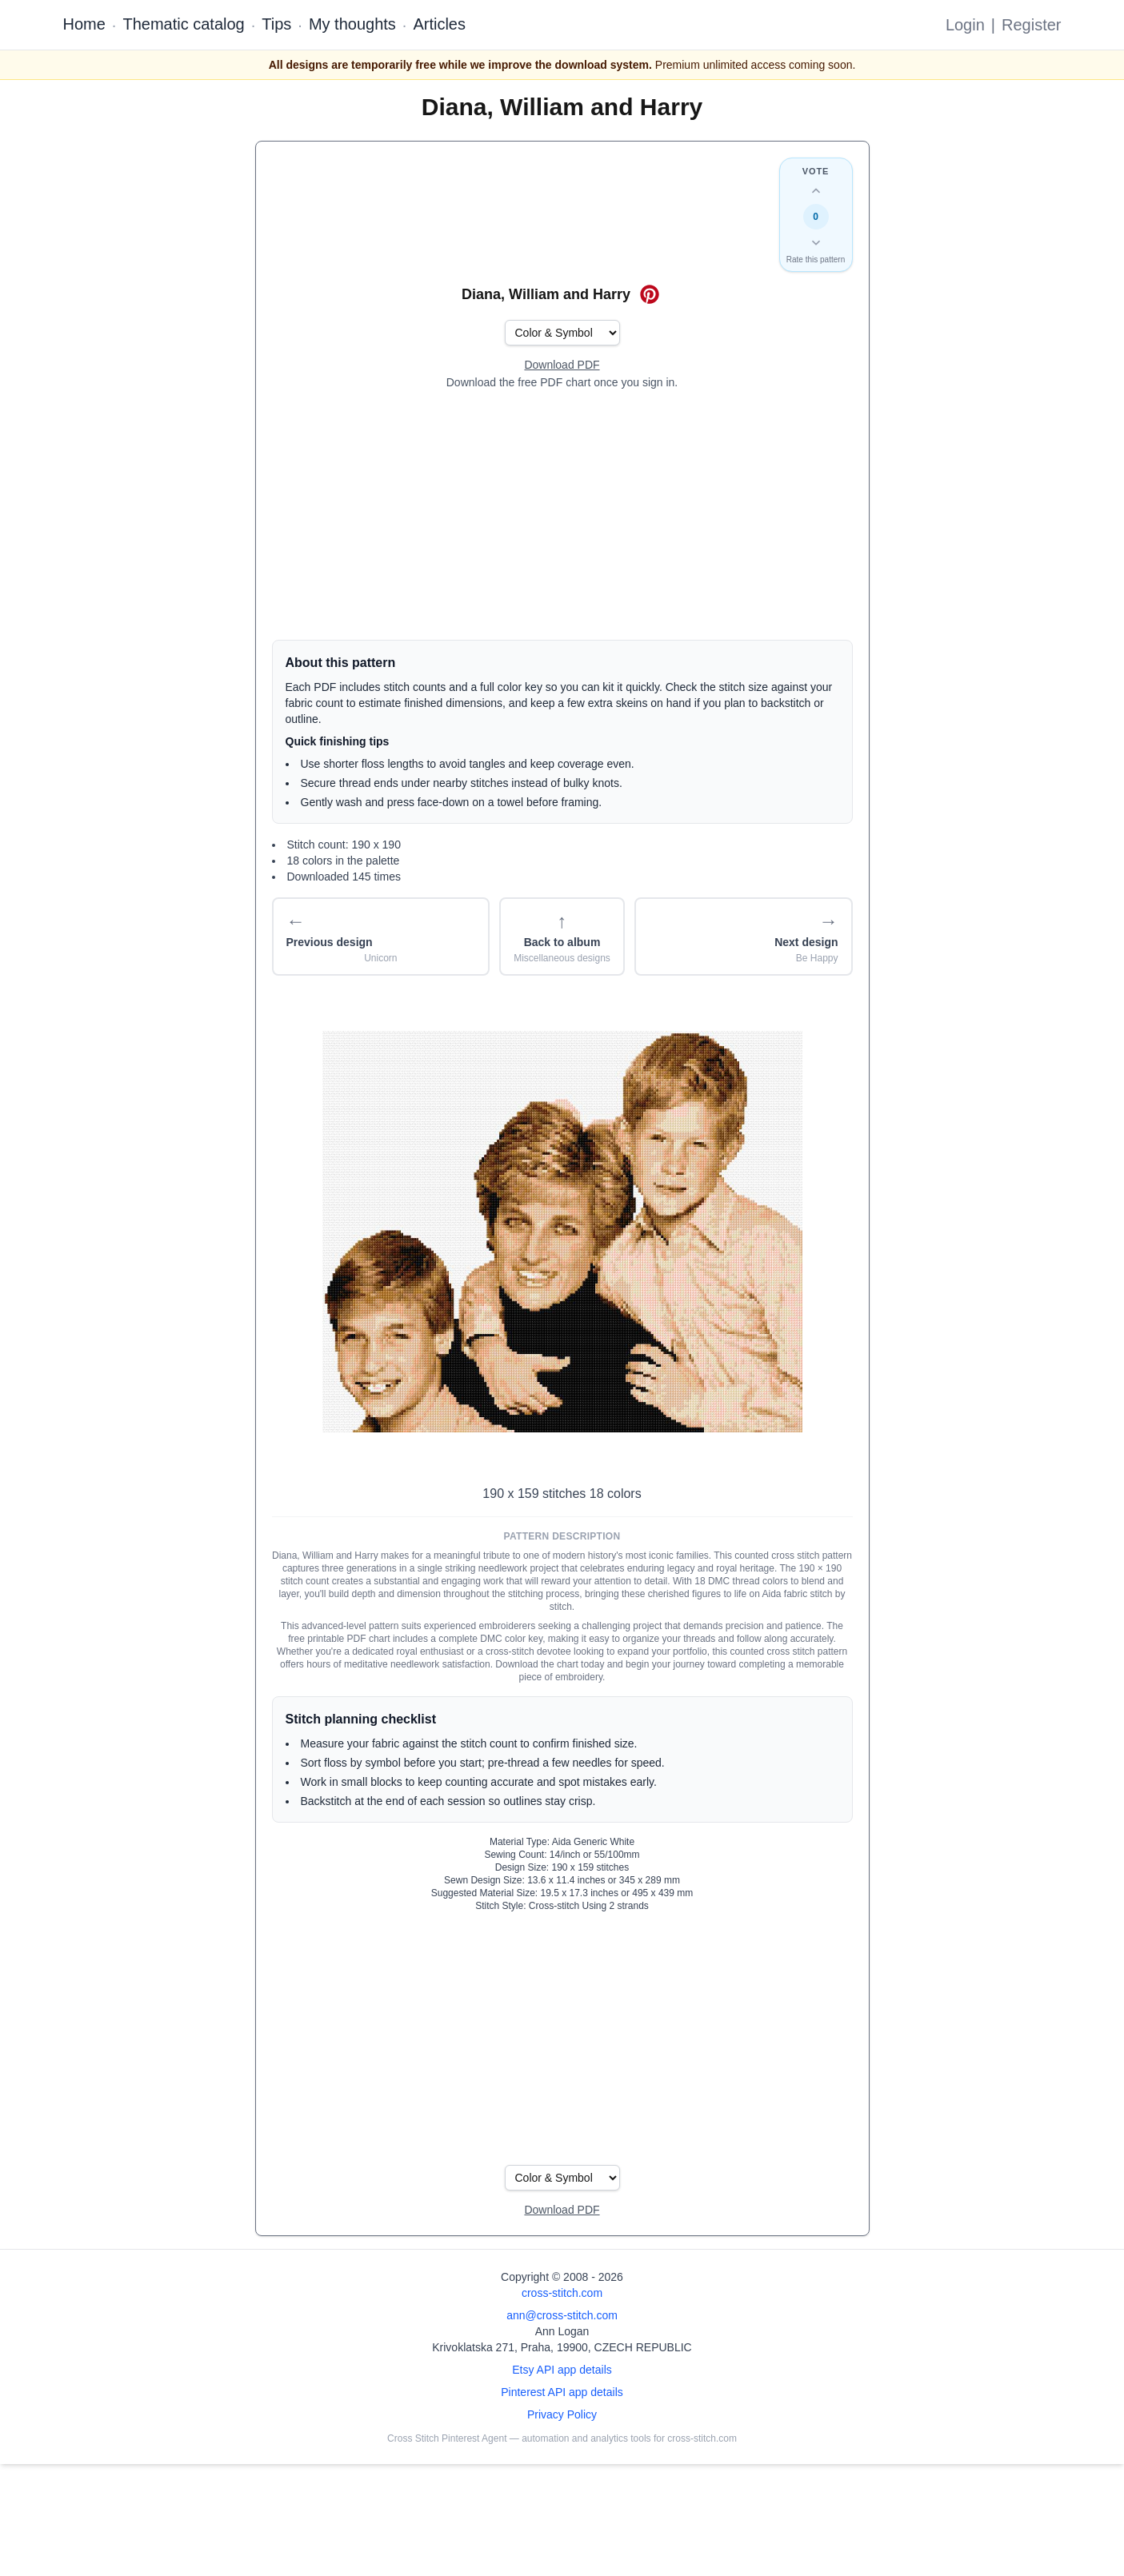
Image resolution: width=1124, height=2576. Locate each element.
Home (84, 24)
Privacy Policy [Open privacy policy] (562, 2414)
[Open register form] (561, 365)
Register (1031, 25)
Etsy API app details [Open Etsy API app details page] (562, 2369)
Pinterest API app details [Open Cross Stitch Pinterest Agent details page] (562, 2392)
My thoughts (352, 24)
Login (965, 25)
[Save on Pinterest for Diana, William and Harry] (649, 294)
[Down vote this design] (816, 242)
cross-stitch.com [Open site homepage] (562, 2292)
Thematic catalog (183, 24)
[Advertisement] (562, 515)
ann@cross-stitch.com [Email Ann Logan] (562, 2315)
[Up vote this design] (816, 191)
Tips (276, 24)
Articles (439, 24)
